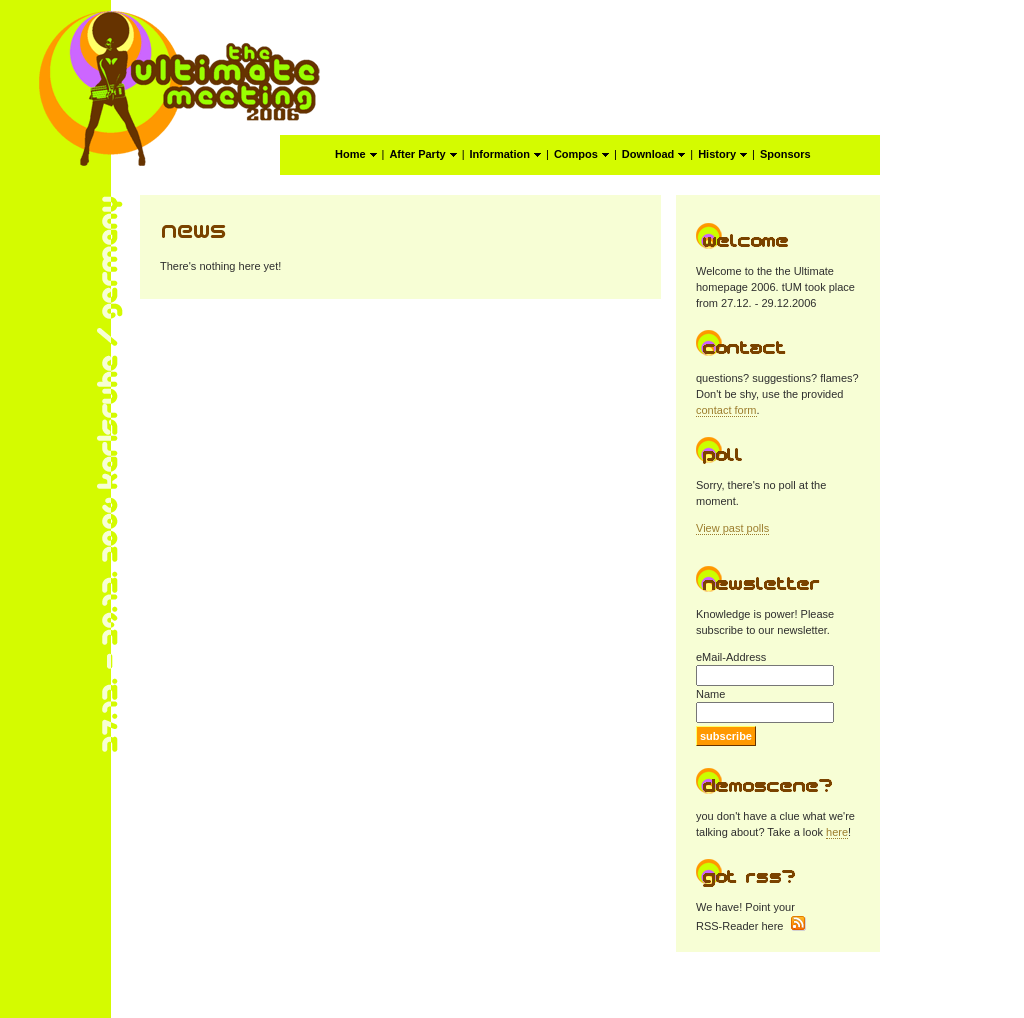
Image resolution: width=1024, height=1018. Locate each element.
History (722, 154)
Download (654, 154)
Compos (581, 154)
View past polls (732, 528)
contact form (726, 410)
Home (356, 154)
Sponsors (785, 154)
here (837, 832)
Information (506, 154)
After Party (422, 154)
